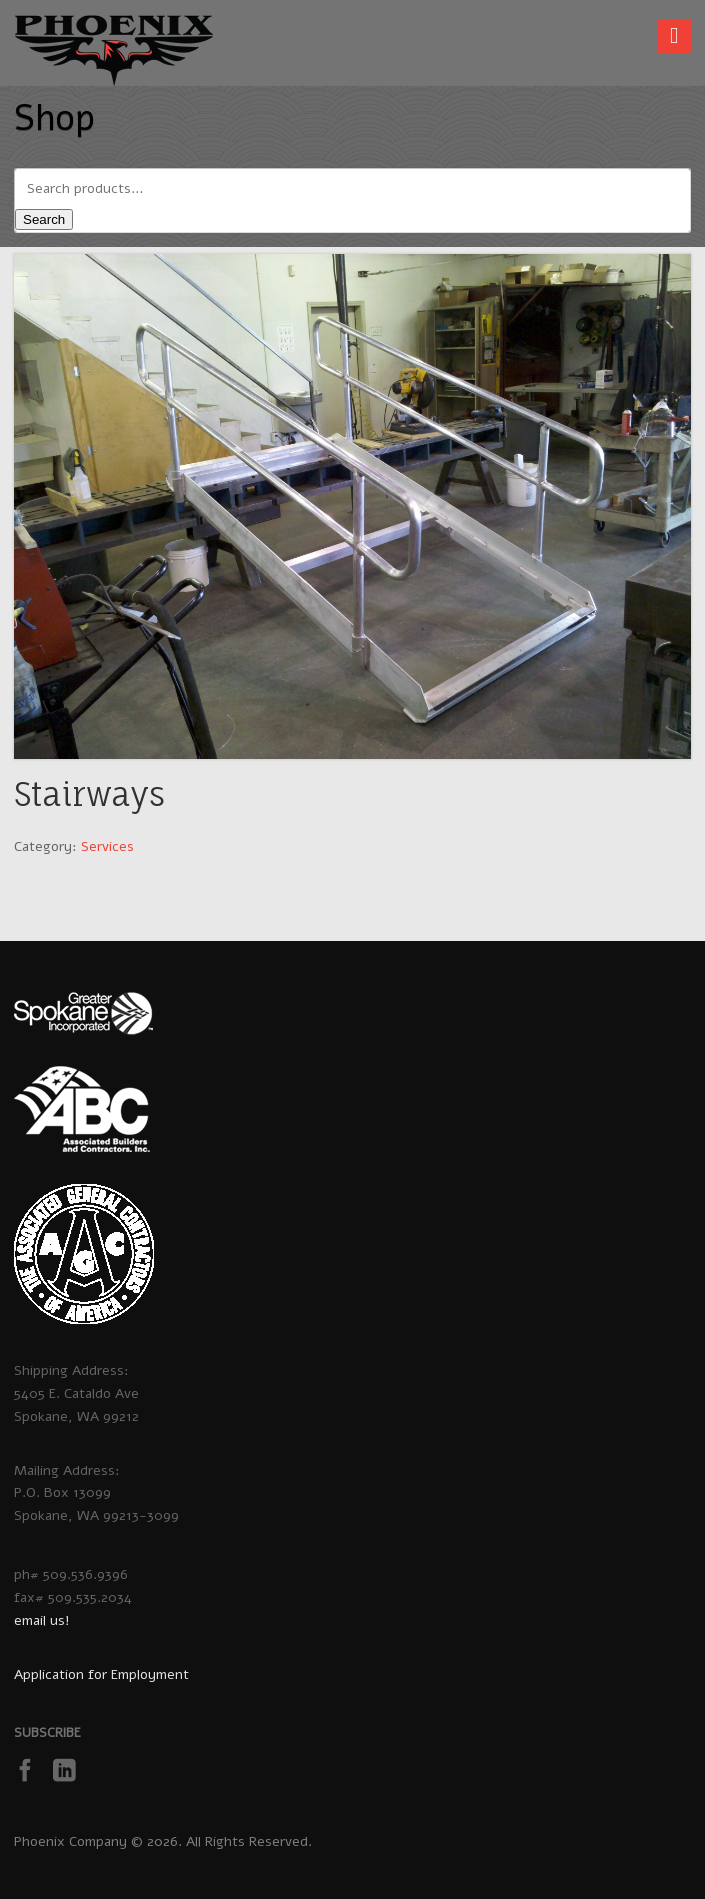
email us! (42, 1620)
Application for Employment (101, 1674)
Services (107, 846)
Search (44, 219)
